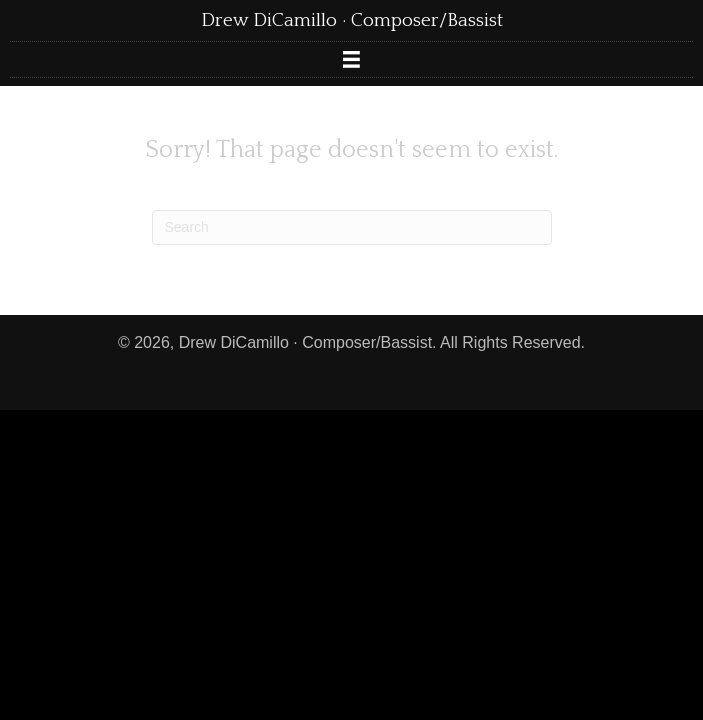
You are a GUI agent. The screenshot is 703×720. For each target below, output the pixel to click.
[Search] (352, 227)
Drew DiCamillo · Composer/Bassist (352, 20)
